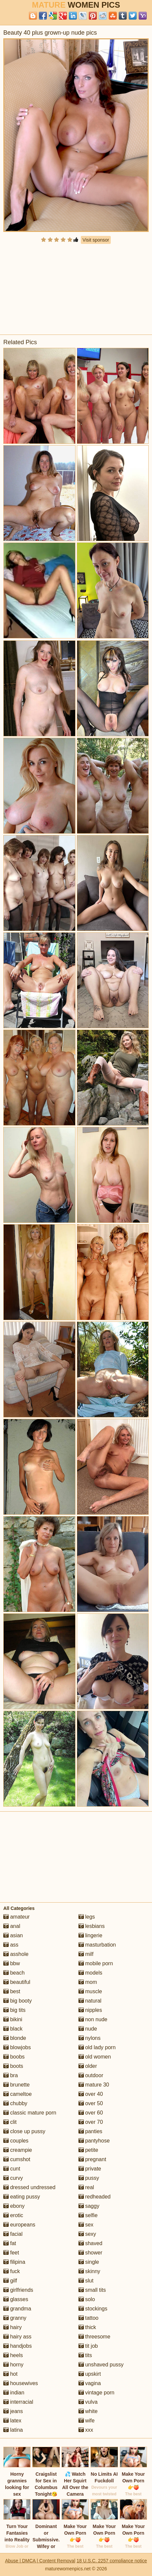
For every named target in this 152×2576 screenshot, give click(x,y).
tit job (88, 2346)
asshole (16, 1954)
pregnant (92, 2159)
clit (10, 2122)
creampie (17, 2150)
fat (9, 2243)
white (88, 2411)
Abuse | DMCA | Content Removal (40, 2560)
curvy (13, 2178)
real (86, 2187)
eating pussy (21, 2196)
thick (87, 2327)
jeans (13, 2411)
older (87, 2066)
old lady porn (97, 2047)
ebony (14, 2206)
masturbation (97, 1945)
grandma (17, 2308)
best (11, 1991)
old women (94, 2057)
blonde (14, 2038)
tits (85, 2355)
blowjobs (17, 2047)
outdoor (90, 2075)
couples (16, 2141)
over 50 (90, 2103)
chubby (15, 2103)
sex (85, 2224)
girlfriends (18, 2290)
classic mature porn (29, 2113)
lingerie (90, 1935)
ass (10, 1945)
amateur (16, 1917)
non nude (92, 2019)
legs (86, 1917)
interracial (18, 2402)
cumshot (16, 2159)
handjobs (17, 2346)
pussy (88, 2178)
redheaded (94, 2196)
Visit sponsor (95, 240)
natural (89, 2001)
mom (87, 1982)
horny (13, 2364)
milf (85, 1954)
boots (13, 2066)
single (88, 2262)
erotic (13, 2215)
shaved (90, 2243)
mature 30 (93, 2085)
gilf (10, 2280)
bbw (11, 1963)
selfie (88, 2215)
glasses (15, 2299)
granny (14, 2318)
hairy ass (17, 2336)
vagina (89, 2383)
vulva (88, 2402)
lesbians (91, 1926)
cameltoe (17, 2094)
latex (12, 2420)
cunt (11, 2168)
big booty (17, 2001)
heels (13, 2355)
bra (10, 2075)
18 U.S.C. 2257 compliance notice (111, 2560)
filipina (14, 2262)
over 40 (90, 2094)
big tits (14, 2010)
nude (87, 2029)
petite (88, 2150)
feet (11, 2252)
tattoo (88, 2318)
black (13, 2029)
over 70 (90, 2122)
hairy (12, 2327)
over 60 (90, 2113)
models (90, 1973)
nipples (90, 2010)
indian (13, 2392)
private (89, 2168)
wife (86, 2420)
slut (85, 2280)
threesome (94, 2336)
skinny (89, 2271)
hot (10, 2374)
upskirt (89, 2374)
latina (13, 2430)
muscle (90, 1991)
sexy (87, 2234)
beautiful (16, 1982)
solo (86, 2299)
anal (11, 1926)
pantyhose (94, 2141)
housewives (20, 2383)
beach (14, 1973)
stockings (92, 2308)
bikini (12, 2019)
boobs (14, 2057)
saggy (88, 2206)
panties (90, 2131)
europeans (19, 2224)
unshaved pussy (101, 2364)
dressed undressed (29, 2187)
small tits (92, 2290)
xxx (85, 2430)
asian (13, 1935)
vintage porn (96, 2392)
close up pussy (24, 2131)
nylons (89, 2038)
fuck (11, 2271)
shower (90, 2252)
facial (13, 2234)
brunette (16, 2085)
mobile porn (95, 1963)
